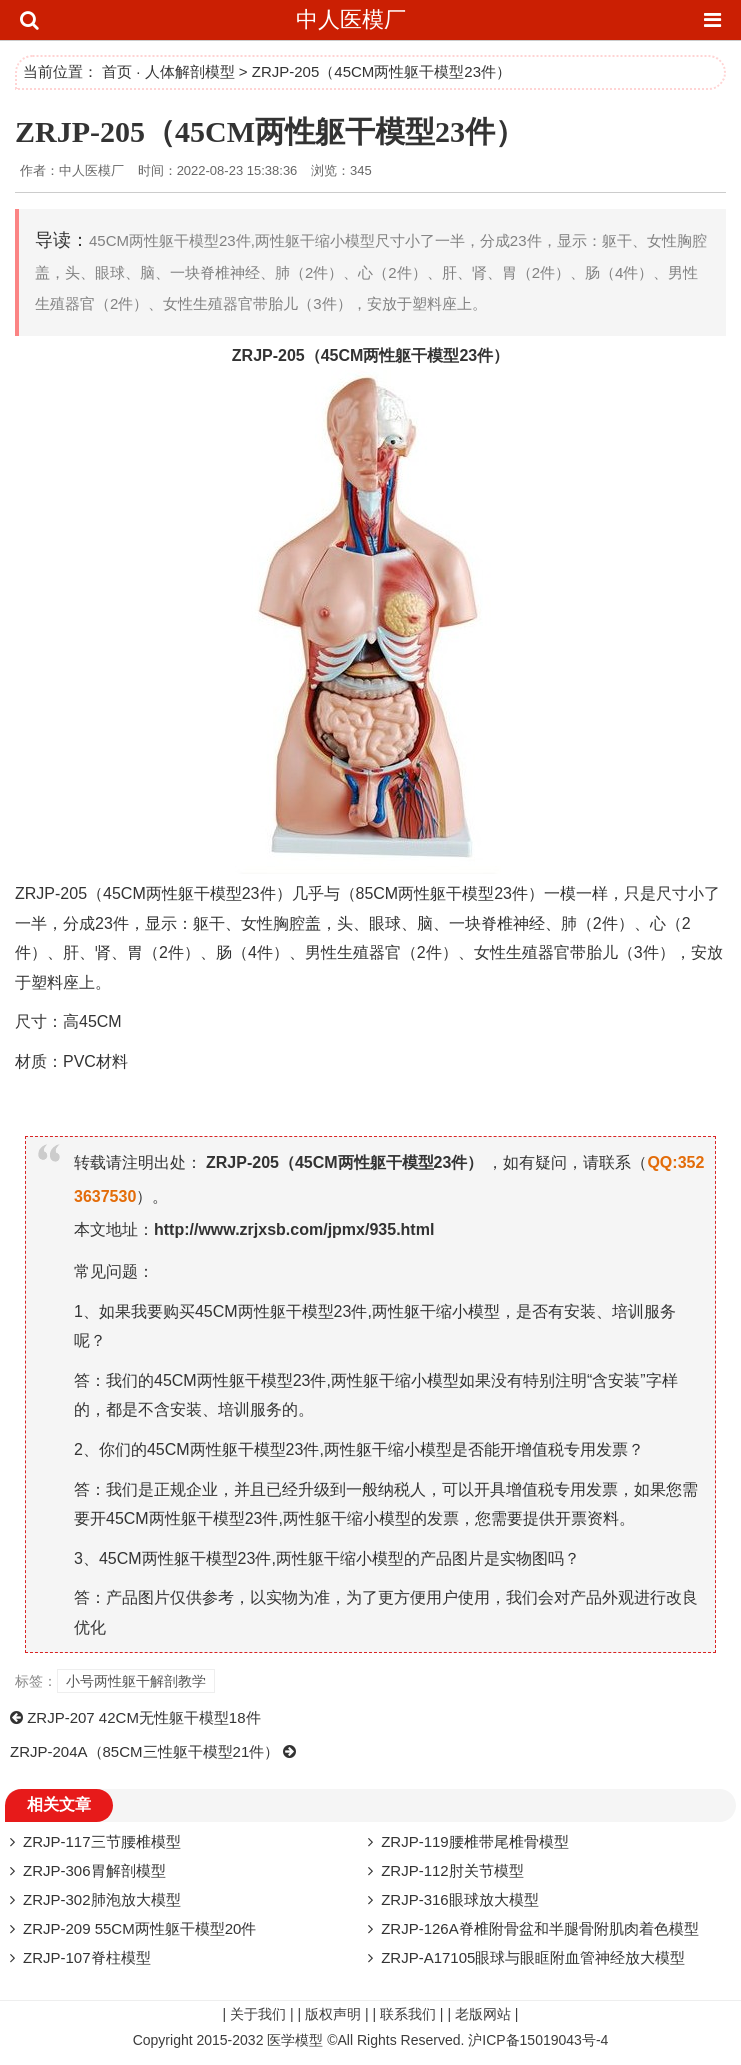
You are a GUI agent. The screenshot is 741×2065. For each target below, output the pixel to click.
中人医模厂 (351, 19)
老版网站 (483, 2014)
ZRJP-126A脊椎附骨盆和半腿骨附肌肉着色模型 (540, 1928)
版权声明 (333, 2014)
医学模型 (295, 2040)
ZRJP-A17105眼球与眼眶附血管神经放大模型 (533, 1957)
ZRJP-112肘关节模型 (452, 1870)
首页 (117, 71)
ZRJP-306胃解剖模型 (94, 1870)
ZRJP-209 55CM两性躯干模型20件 (139, 1928)
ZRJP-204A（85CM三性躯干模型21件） (144, 1751)
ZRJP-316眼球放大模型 (460, 1899)
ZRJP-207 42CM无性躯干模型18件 (143, 1717)
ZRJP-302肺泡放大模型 (102, 1899)
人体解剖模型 (190, 71)
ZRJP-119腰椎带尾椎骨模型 (475, 1841)
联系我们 (408, 2014)
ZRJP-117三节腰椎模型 (102, 1841)
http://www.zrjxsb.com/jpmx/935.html (294, 1229)
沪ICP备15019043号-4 (538, 2040)
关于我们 (258, 2014)
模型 (443, 355)
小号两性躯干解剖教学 (136, 1681)
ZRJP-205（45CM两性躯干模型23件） (270, 131)
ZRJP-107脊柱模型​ (87, 1957)
